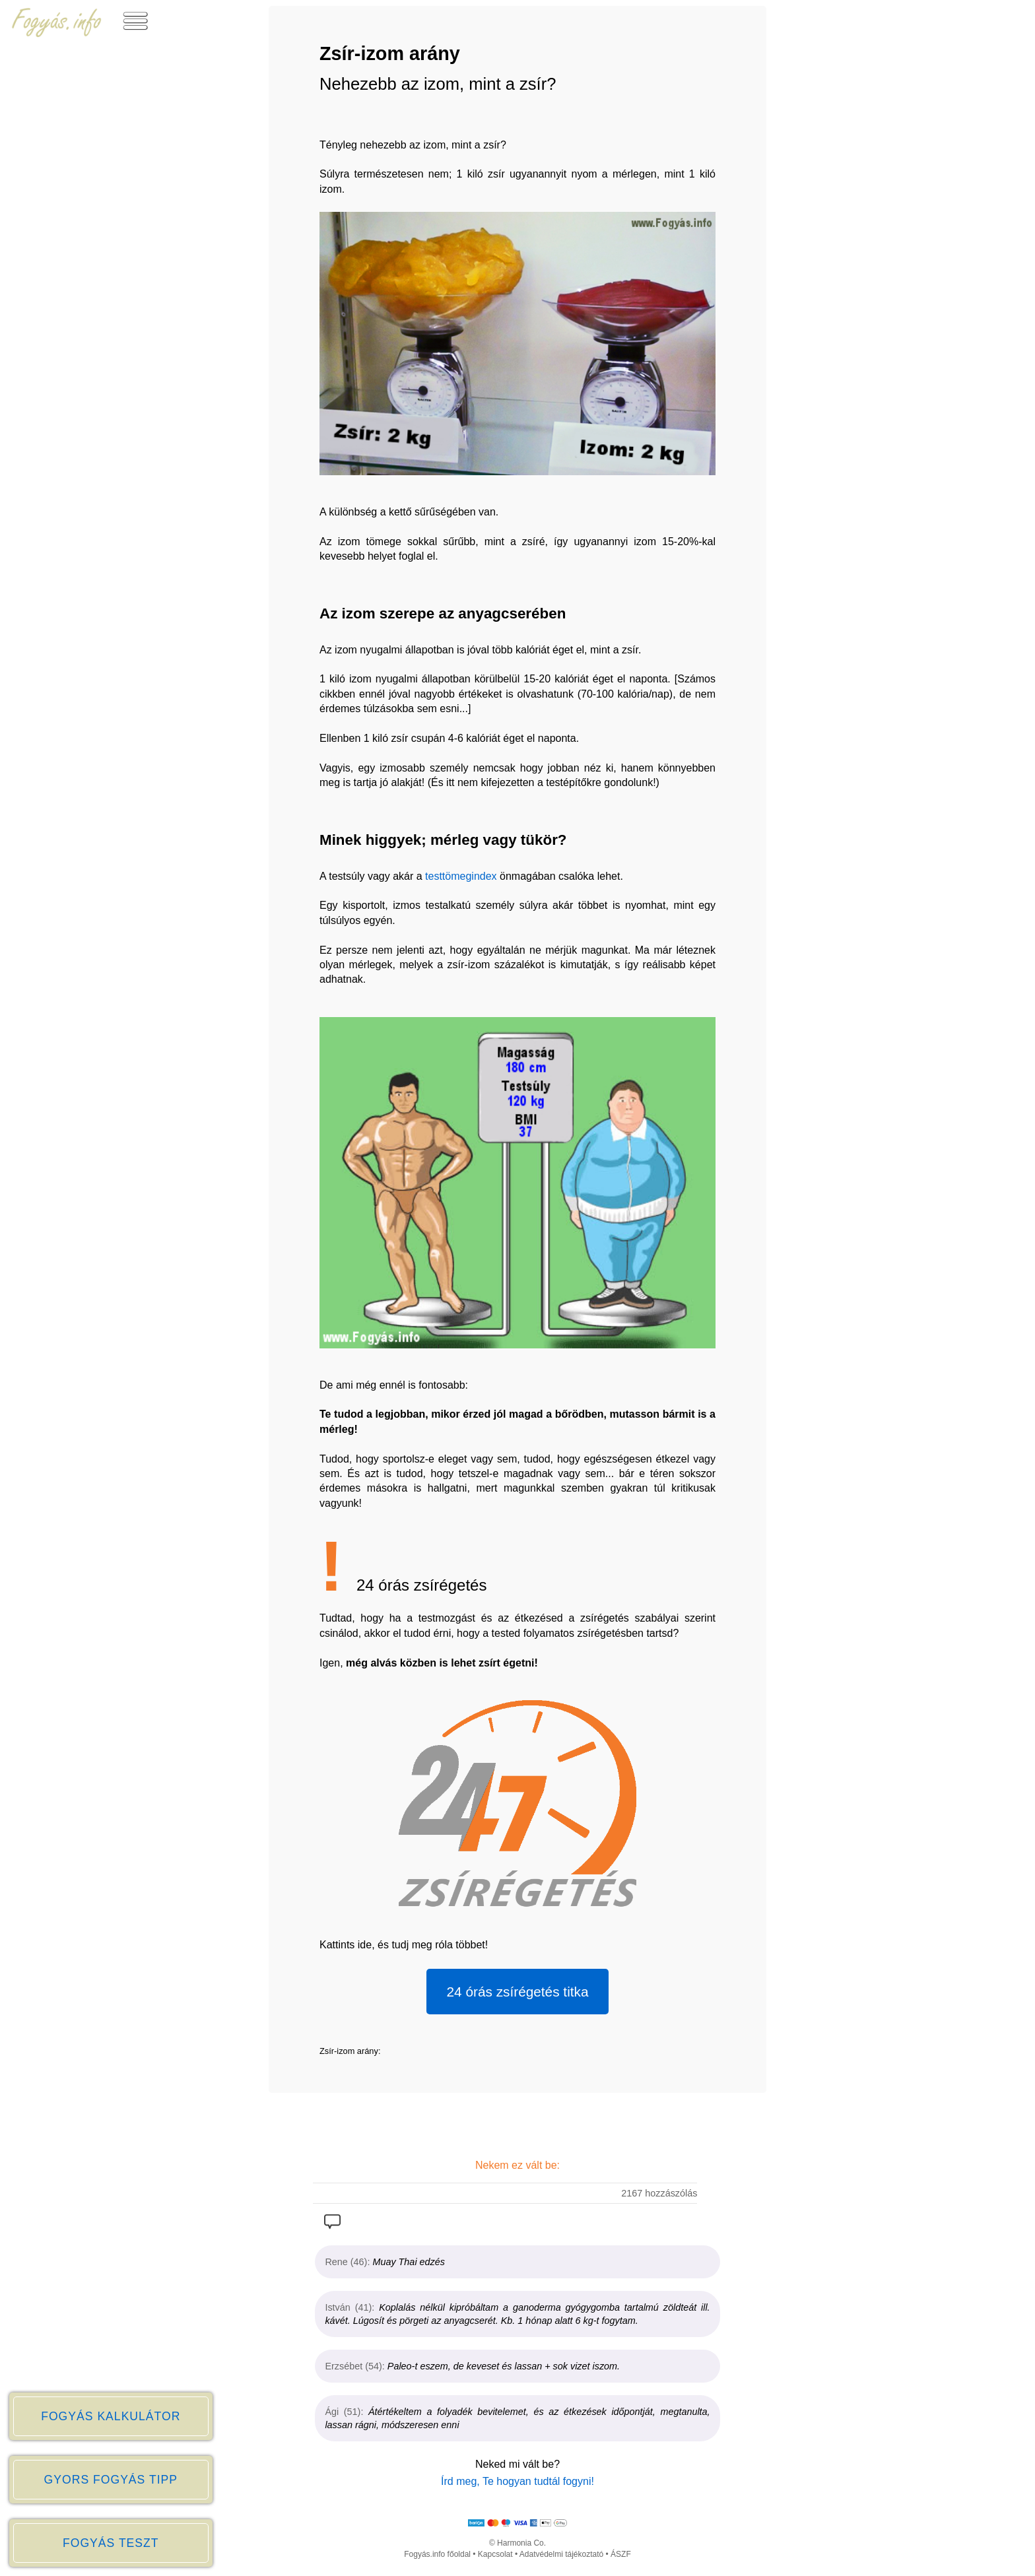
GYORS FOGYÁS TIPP (111, 2479)
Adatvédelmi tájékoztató (561, 2554)
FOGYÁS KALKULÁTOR (110, 2416)
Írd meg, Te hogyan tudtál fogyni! (517, 2481)
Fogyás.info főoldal (437, 2554)
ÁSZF (621, 2554)
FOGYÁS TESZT (111, 2543)
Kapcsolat (495, 2554)
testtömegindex (461, 876)
